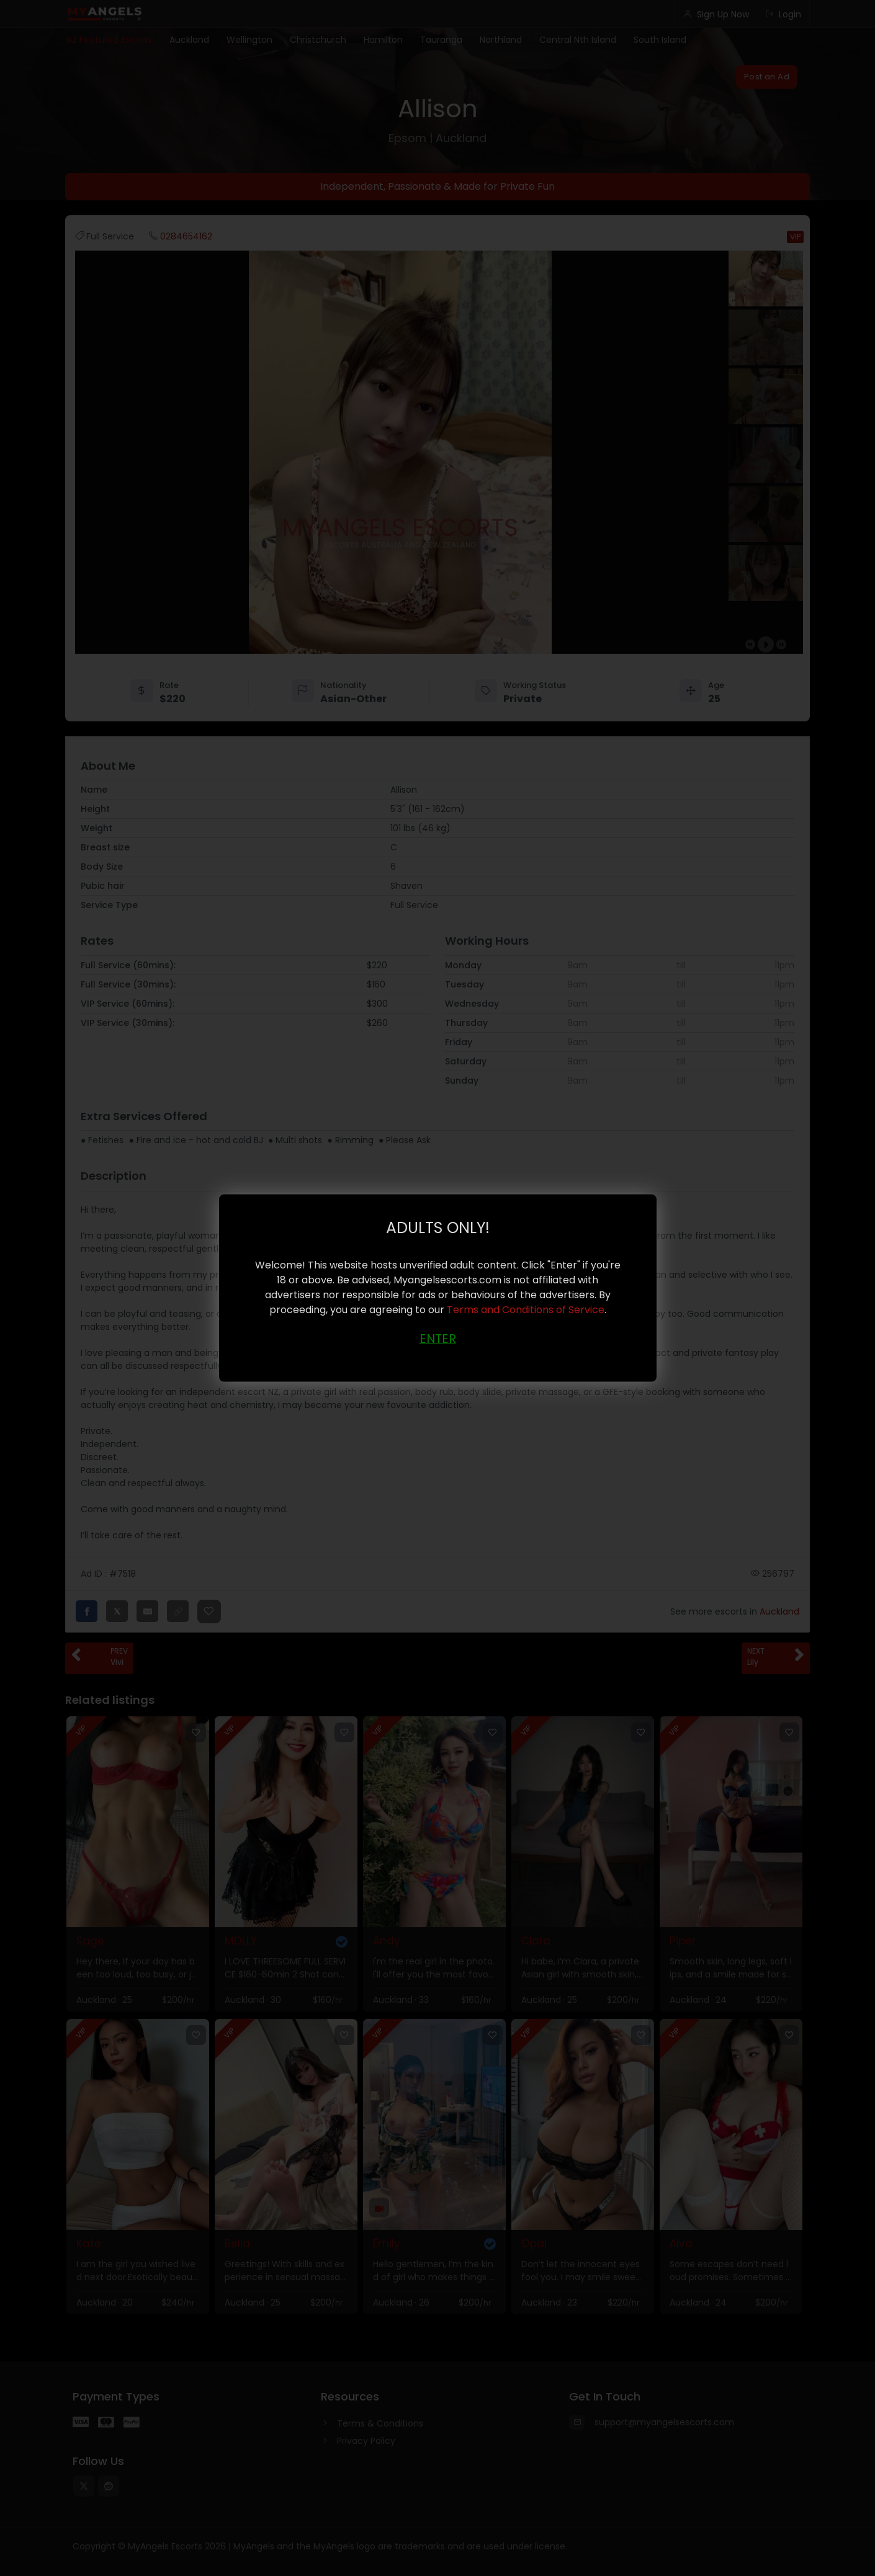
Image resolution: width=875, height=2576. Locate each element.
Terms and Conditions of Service (525, 1310)
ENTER (438, 1338)
